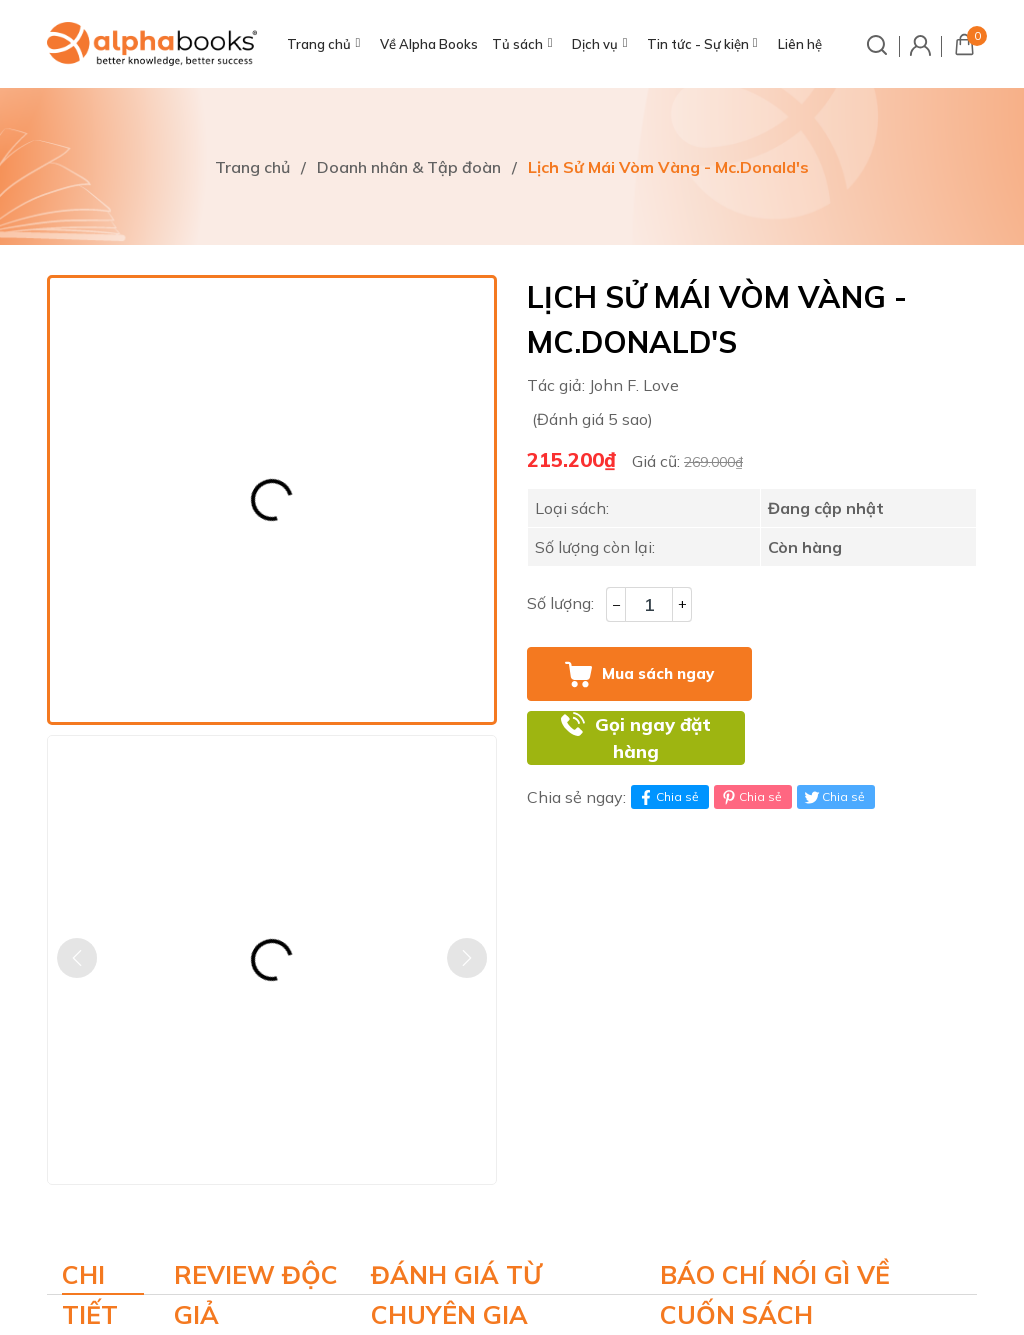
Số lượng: (560, 603)
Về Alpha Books (429, 44)
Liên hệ (800, 44)
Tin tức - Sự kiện (698, 44)
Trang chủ (319, 44)
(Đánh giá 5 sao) (592, 419)
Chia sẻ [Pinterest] (750, 797)
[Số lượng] (649, 604)
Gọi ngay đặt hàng (653, 738)
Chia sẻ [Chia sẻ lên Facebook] (667, 797)
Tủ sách (517, 44)
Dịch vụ (595, 44)
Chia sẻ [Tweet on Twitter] (833, 797)
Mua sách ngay (658, 673)
